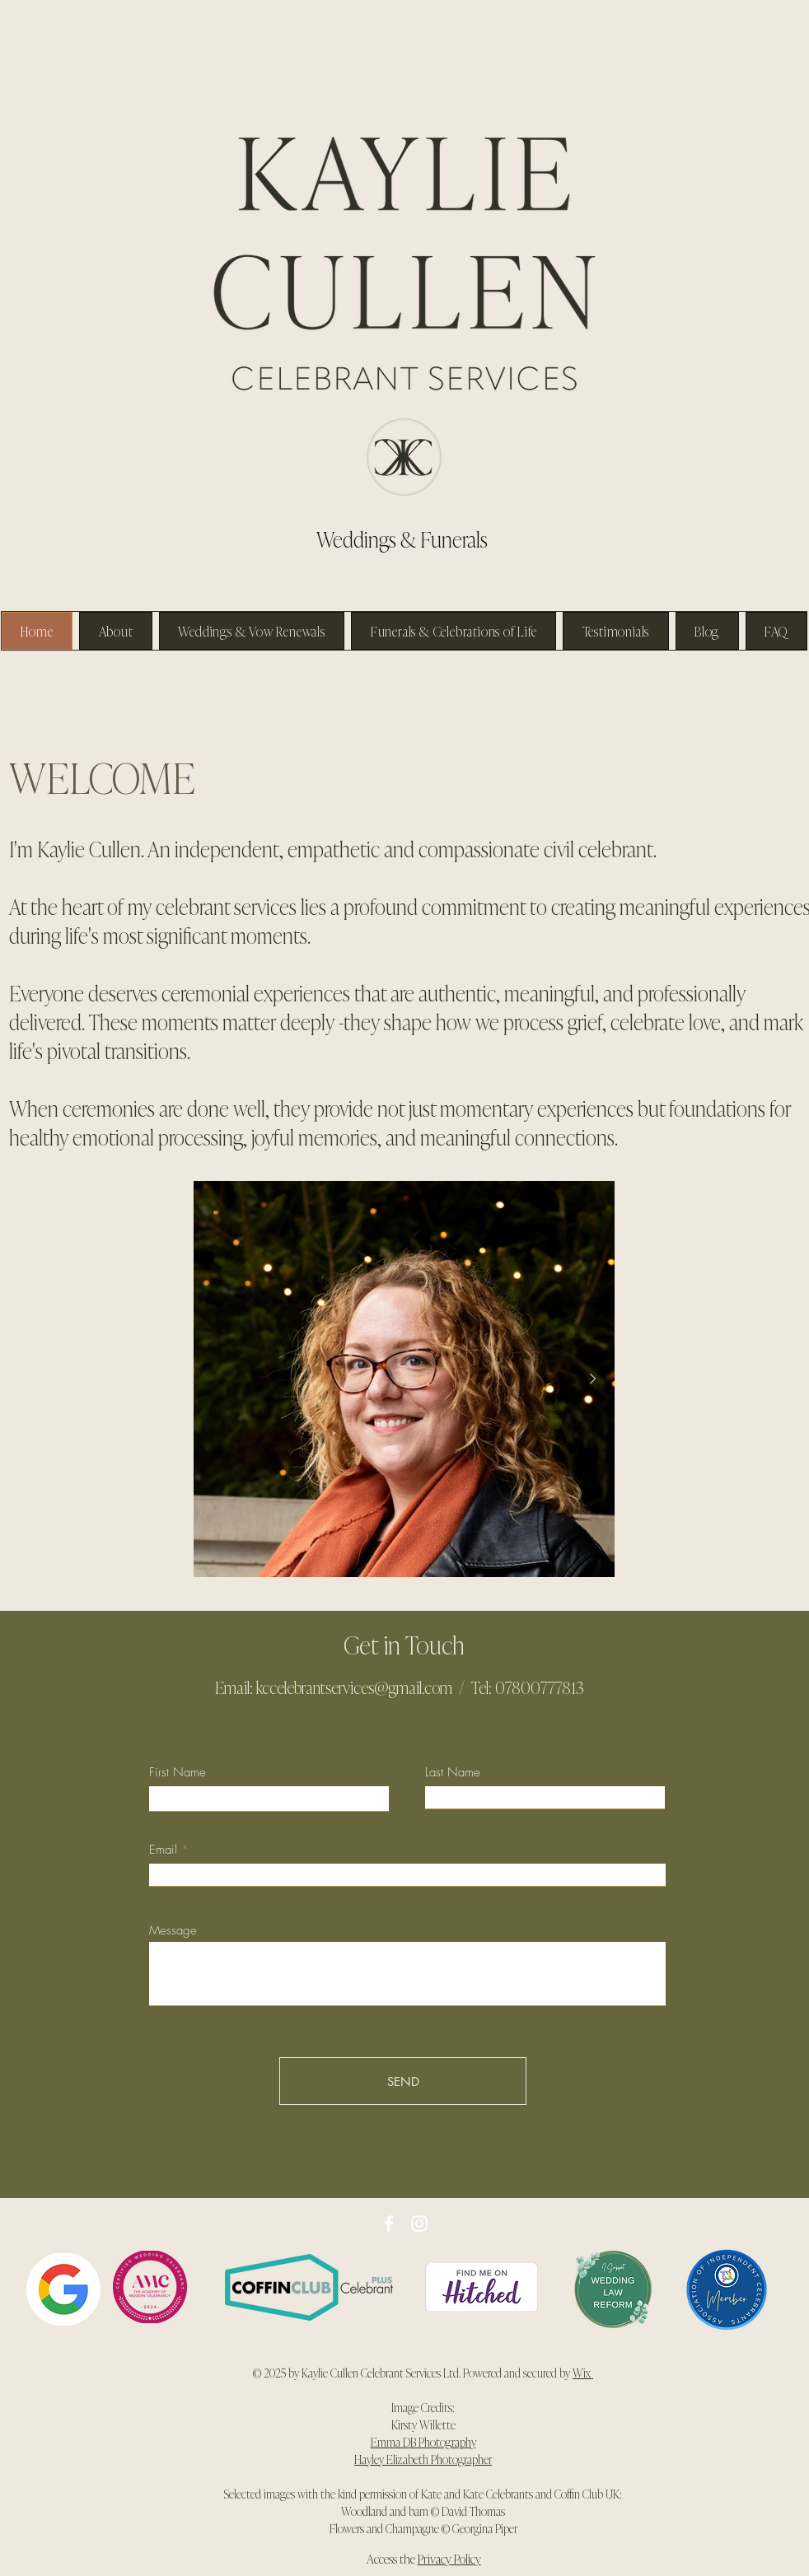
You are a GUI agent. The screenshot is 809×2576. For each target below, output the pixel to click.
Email (163, 1850)
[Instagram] (419, 2223)
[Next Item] (592, 1379)
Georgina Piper (483, 2527)
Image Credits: (423, 2406)
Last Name (452, 1772)
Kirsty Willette (423, 2424)
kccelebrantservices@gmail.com (354, 1686)
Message (173, 1931)
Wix (583, 2372)
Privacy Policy (449, 2558)
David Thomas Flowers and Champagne (418, 2519)
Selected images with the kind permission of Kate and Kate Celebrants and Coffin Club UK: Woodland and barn (423, 2502)
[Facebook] (389, 2223)
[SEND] (402, 2081)
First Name (177, 1772)
